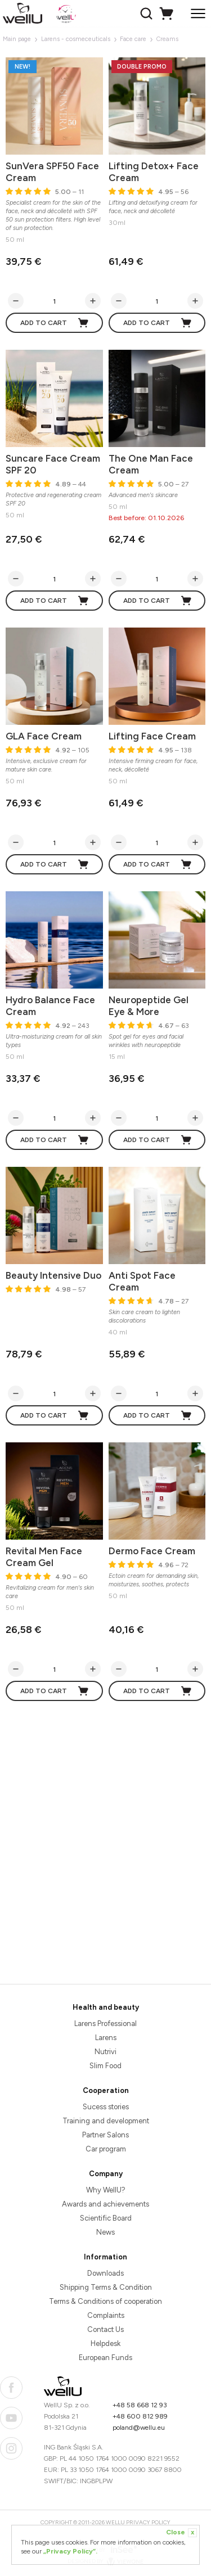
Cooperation (106, 2090)
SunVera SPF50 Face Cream (52, 171)
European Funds (105, 2357)
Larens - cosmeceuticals (75, 39)
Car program (106, 2149)
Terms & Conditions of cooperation (105, 2301)
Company (106, 2173)
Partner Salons (105, 2135)
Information (105, 2257)
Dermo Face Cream (152, 1551)
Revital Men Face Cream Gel (44, 1556)
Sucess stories (106, 2107)
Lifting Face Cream (152, 736)
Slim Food (105, 2065)
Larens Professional (105, 2023)
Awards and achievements (105, 2204)
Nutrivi (105, 2051)
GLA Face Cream (44, 736)
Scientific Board (106, 2218)
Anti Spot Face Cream (142, 1281)
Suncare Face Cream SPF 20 (53, 464)
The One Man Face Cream (151, 464)
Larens (105, 2037)
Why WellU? (105, 2190)
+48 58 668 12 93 (140, 2405)
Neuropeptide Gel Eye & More (148, 1005)
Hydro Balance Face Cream (50, 1005)
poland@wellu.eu (139, 2427)
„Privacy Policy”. (70, 2551)
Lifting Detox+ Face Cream (154, 171)
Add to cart (54, 323)
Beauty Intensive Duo (53, 1275)
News (105, 2232)
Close (181, 2532)
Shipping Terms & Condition (106, 2287)
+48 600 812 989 (140, 2416)
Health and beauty (106, 2007)
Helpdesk (105, 2343)
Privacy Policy (148, 2522)
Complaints (105, 2315)
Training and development (105, 2121)
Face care (133, 39)
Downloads (105, 2273)
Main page (17, 39)
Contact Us (105, 2329)
